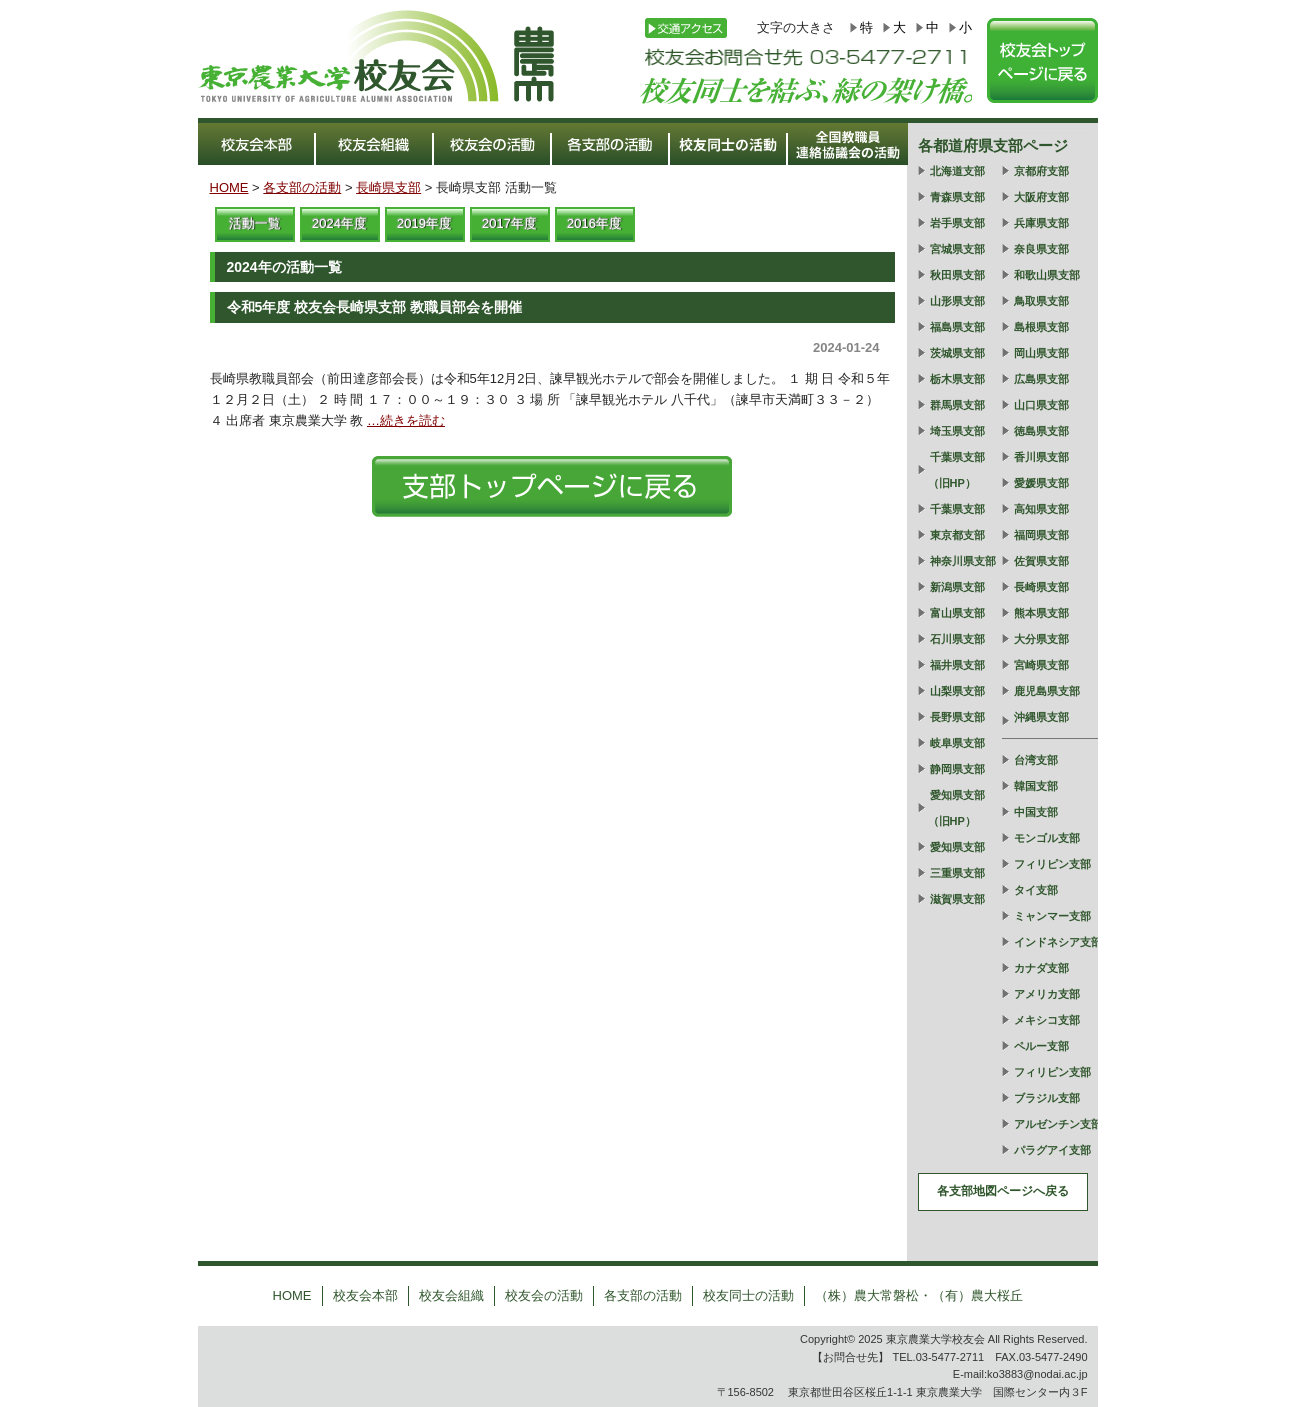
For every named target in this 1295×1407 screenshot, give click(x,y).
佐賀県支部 (1041, 561)
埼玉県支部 (957, 431)
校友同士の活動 (748, 1295)
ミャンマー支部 (1052, 916)
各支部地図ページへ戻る (1003, 1191)
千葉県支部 (957, 509)
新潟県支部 (957, 587)
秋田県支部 (957, 275)
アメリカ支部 (1047, 994)
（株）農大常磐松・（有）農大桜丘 (919, 1295)
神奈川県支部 (963, 561)
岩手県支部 (957, 223)
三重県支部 (957, 873)
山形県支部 (957, 301)
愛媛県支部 (1041, 483)
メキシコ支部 (1047, 1020)
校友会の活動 (544, 1295)
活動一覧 (255, 223)
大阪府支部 (1041, 197)
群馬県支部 (957, 405)
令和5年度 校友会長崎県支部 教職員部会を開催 (375, 307)
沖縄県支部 (1041, 717)
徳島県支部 (1041, 431)
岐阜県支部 (957, 743)
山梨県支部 (957, 691)
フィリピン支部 (1052, 864)
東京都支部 (957, 535)
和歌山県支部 (1047, 275)
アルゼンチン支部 (1058, 1124)
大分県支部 (1041, 639)
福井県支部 (957, 665)
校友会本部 (365, 1295)
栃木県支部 (957, 379)
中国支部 (1036, 812)
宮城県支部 (957, 249)
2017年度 (509, 223)
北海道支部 (957, 171)
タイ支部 (1036, 890)
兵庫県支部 (1041, 223)
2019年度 (424, 223)
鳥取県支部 (1041, 301)
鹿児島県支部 (1047, 691)
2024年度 (339, 223)
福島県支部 (957, 327)
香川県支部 (1041, 457)
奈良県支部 (1041, 249)
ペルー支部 (1041, 1046)
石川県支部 (957, 639)
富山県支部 (957, 613)
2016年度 (594, 223)
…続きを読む (406, 420)
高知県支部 (1041, 509)
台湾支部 (1036, 760)
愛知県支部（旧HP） (956, 808)
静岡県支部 (957, 769)
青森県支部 (957, 197)
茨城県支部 (957, 353)
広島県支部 (1041, 379)
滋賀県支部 (957, 899)
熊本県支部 (1041, 613)
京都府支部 (1041, 171)
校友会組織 (451, 1295)
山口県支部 (1041, 405)
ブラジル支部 (1047, 1098)
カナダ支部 (1041, 968)
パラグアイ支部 (1052, 1150)
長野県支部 (957, 717)
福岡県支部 (1041, 535)
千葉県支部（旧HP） (956, 470)
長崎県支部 (388, 187)
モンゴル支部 (1047, 838)
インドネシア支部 (1058, 942)
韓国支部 (1036, 786)
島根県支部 (1041, 327)
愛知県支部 (957, 847)
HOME (229, 187)
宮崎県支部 (1041, 665)
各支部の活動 (302, 187)
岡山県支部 (1041, 353)
